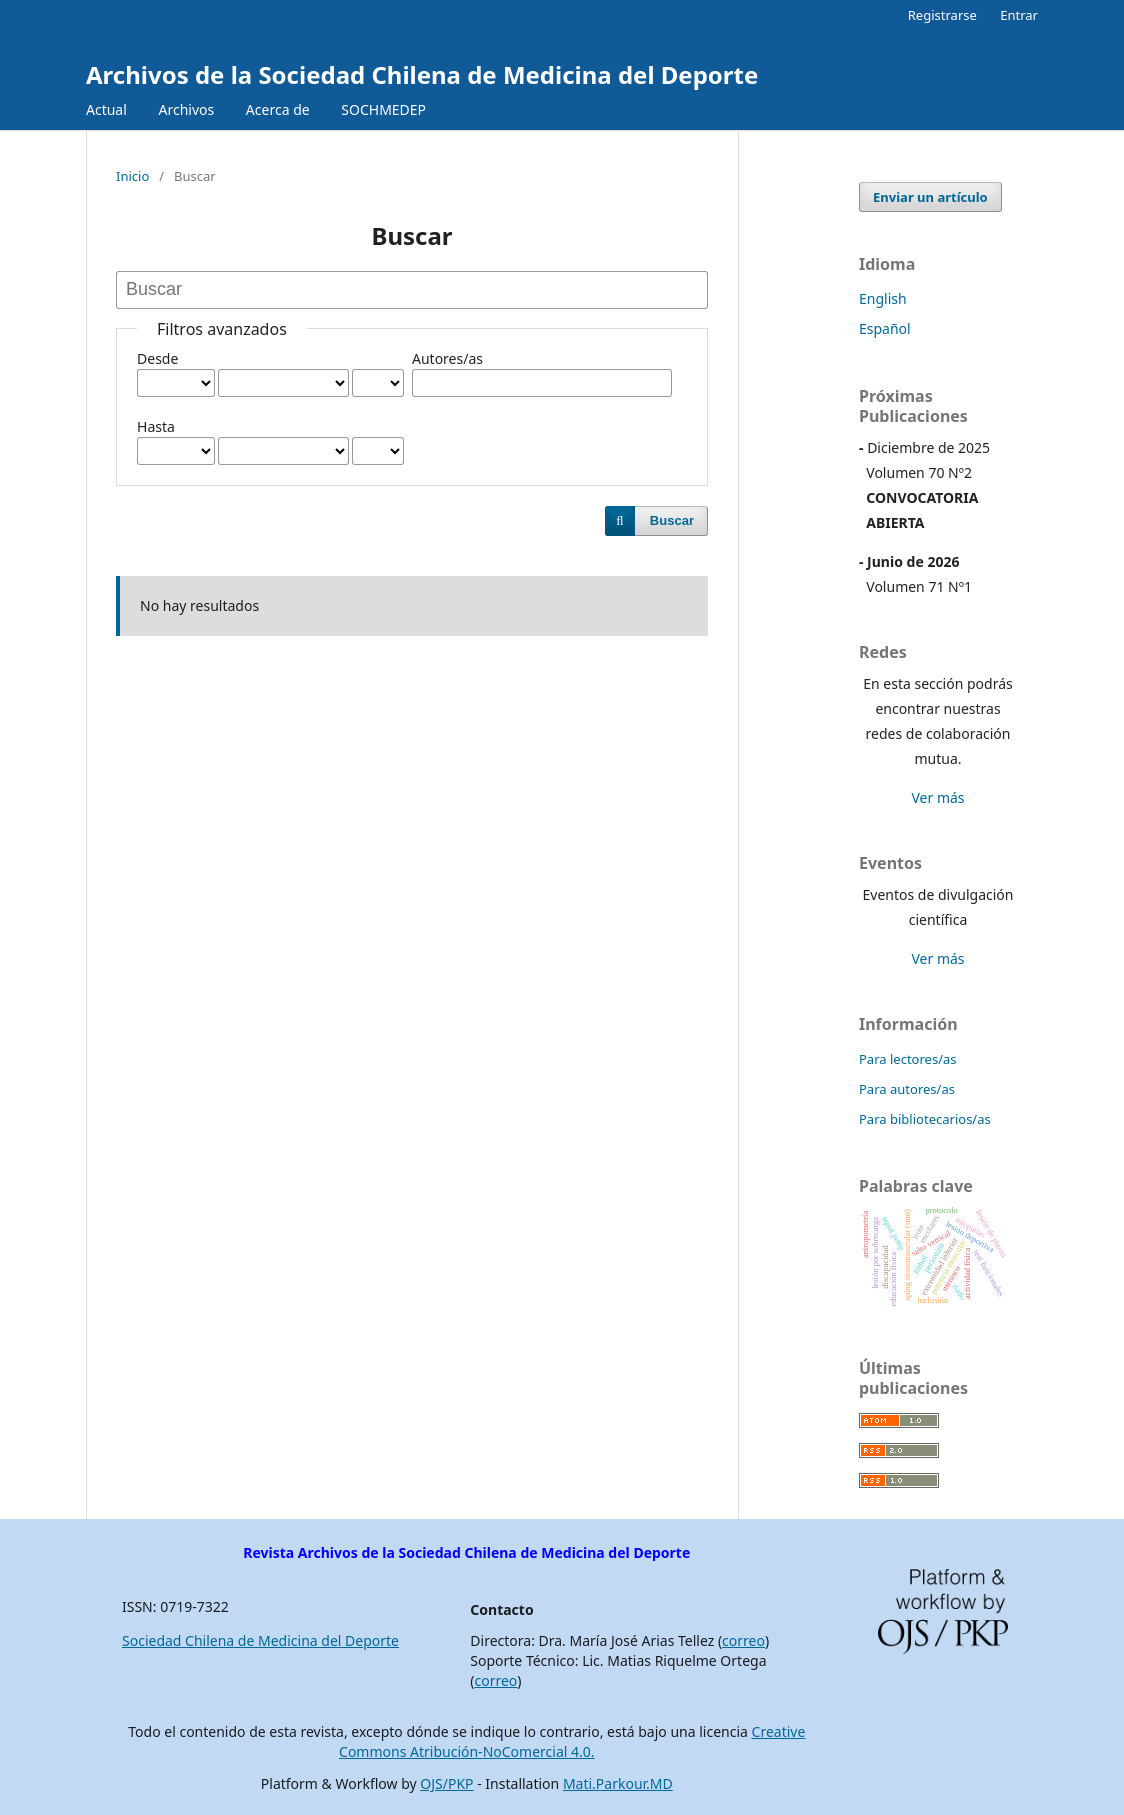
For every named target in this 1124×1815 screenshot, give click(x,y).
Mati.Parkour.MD (618, 1783)
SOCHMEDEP (383, 109)
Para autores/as (907, 1089)
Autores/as (447, 358)
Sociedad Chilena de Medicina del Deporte (260, 1640)
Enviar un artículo (930, 197)
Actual (106, 109)
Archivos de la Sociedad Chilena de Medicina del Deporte (422, 74)
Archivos (186, 109)
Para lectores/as (908, 1059)
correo (743, 1640)
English (883, 298)
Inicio (132, 176)
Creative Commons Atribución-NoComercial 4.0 (572, 1741)
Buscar (672, 520)
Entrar (1019, 15)
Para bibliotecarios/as (925, 1119)
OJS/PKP (446, 1783)
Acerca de (278, 109)
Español (885, 328)
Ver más (937, 797)
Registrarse (942, 15)
